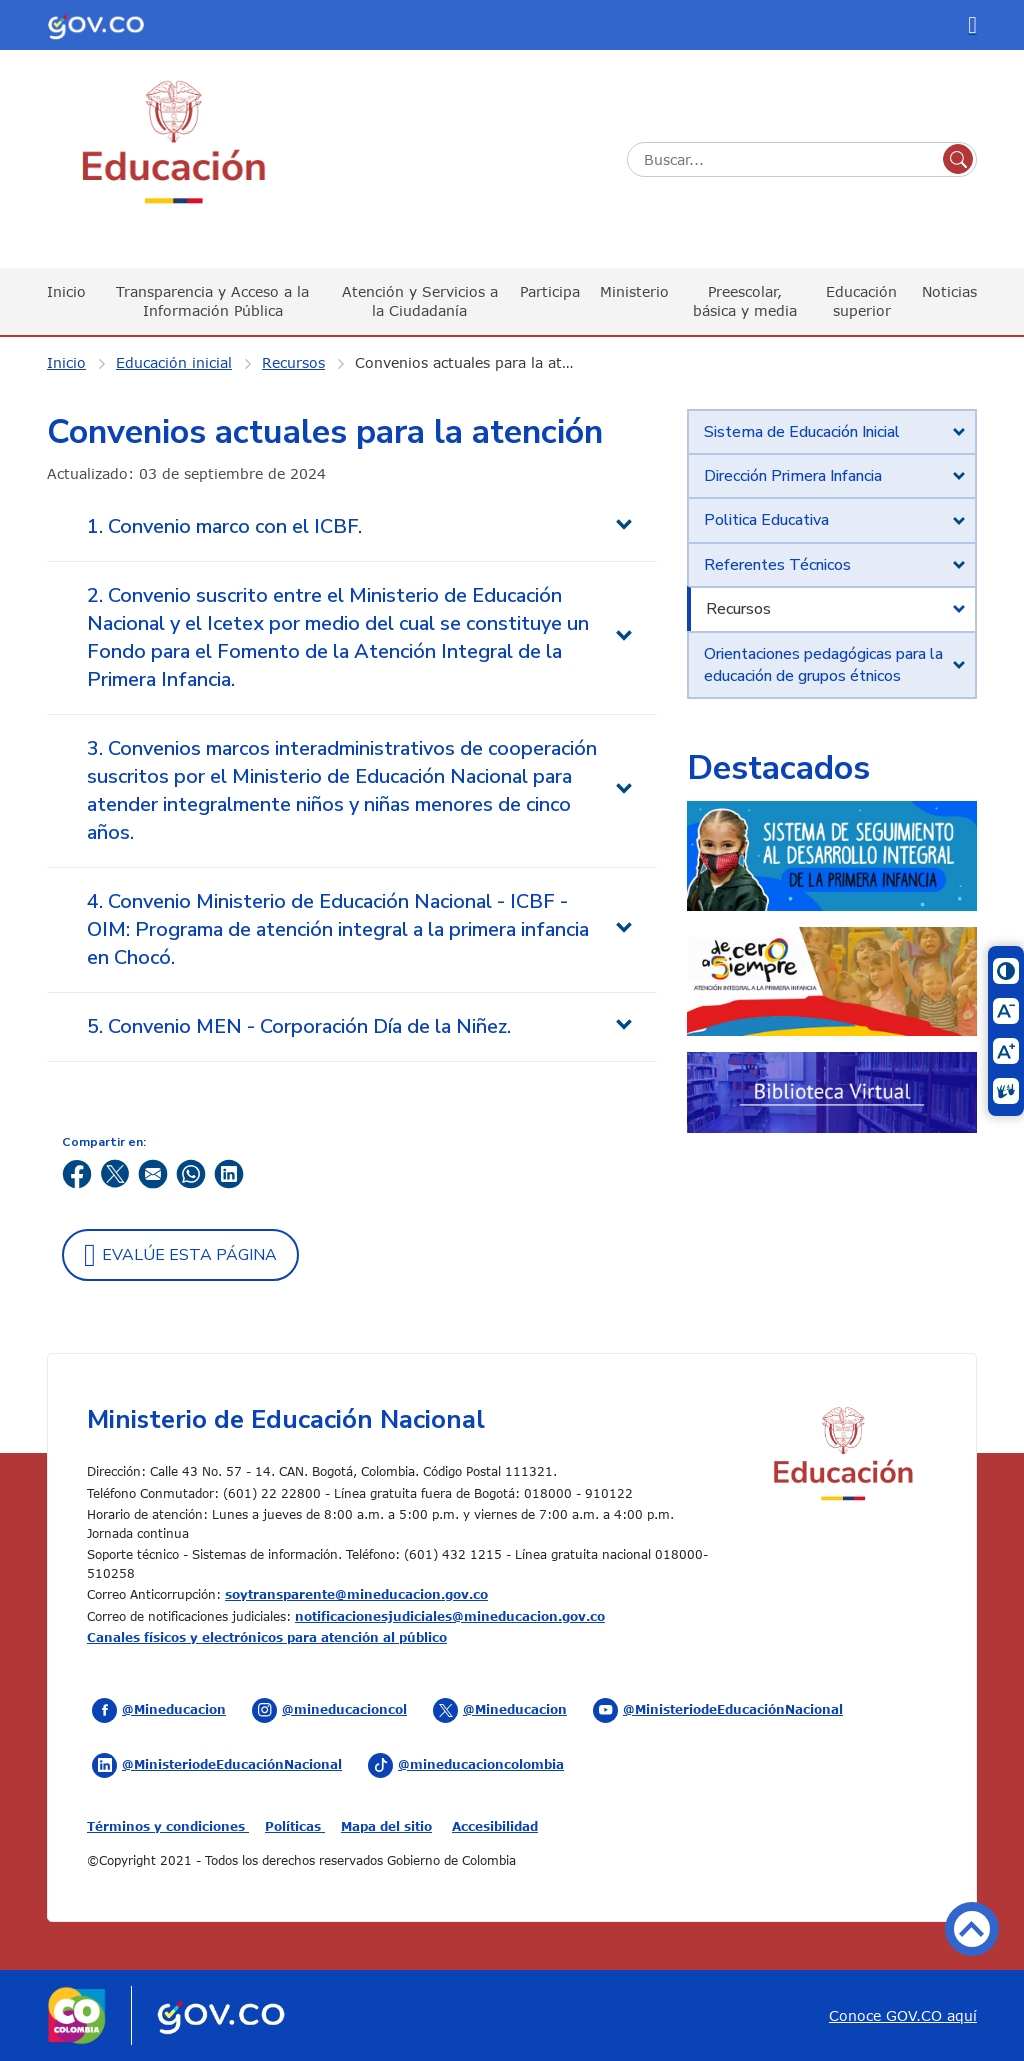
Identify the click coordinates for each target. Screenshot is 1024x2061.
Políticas (295, 1826)
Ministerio (634, 291)
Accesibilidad (495, 1826)
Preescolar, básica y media (745, 300)
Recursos (293, 362)
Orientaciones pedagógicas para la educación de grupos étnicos (823, 665)
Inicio (66, 291)
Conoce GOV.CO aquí (903, 2015)
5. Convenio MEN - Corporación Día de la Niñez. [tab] (299, 1026)
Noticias (949, 291)
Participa (550, 291)
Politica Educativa (766, 520)
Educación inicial (174, 362)
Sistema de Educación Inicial (802, 432)
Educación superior (861, 300)
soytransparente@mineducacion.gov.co (356, 1594)
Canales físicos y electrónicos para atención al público (267, 1637)
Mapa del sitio (386, 1826)
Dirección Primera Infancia (793, 476)
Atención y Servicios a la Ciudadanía (420, 300)
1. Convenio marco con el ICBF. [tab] (224, 526)
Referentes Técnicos (777, 565)
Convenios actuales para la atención (480, 362)
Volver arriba (972, 1929)
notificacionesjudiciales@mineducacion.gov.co (450, 1616)
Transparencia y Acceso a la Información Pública (212, 300)
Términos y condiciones (168, 1826)
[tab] (832, 432)
